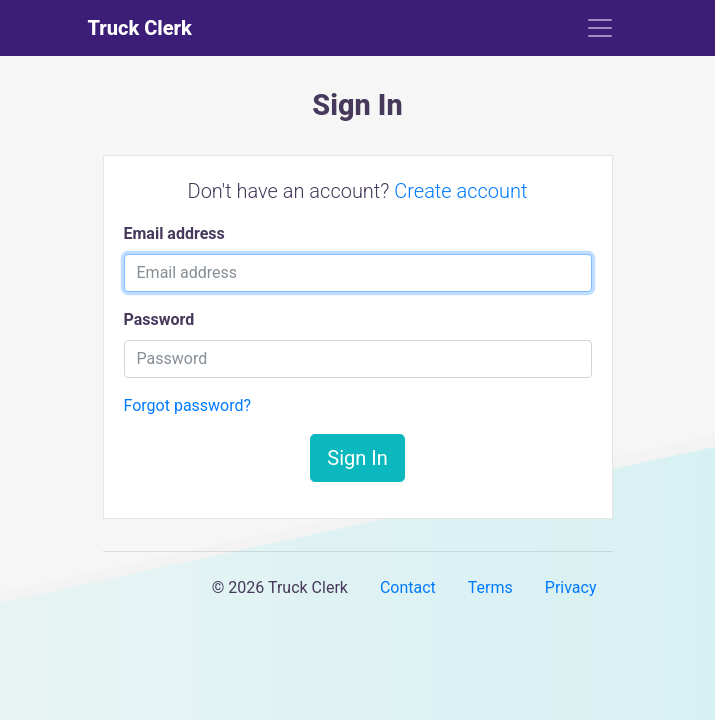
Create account (460, 191)
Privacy (571, 587)
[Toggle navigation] (600, 28)
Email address (174, 233)
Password (159, 319)
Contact (408, 587)
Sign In (357, 458)
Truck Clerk (140, 28)
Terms (490, 587)
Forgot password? (188, 405)
